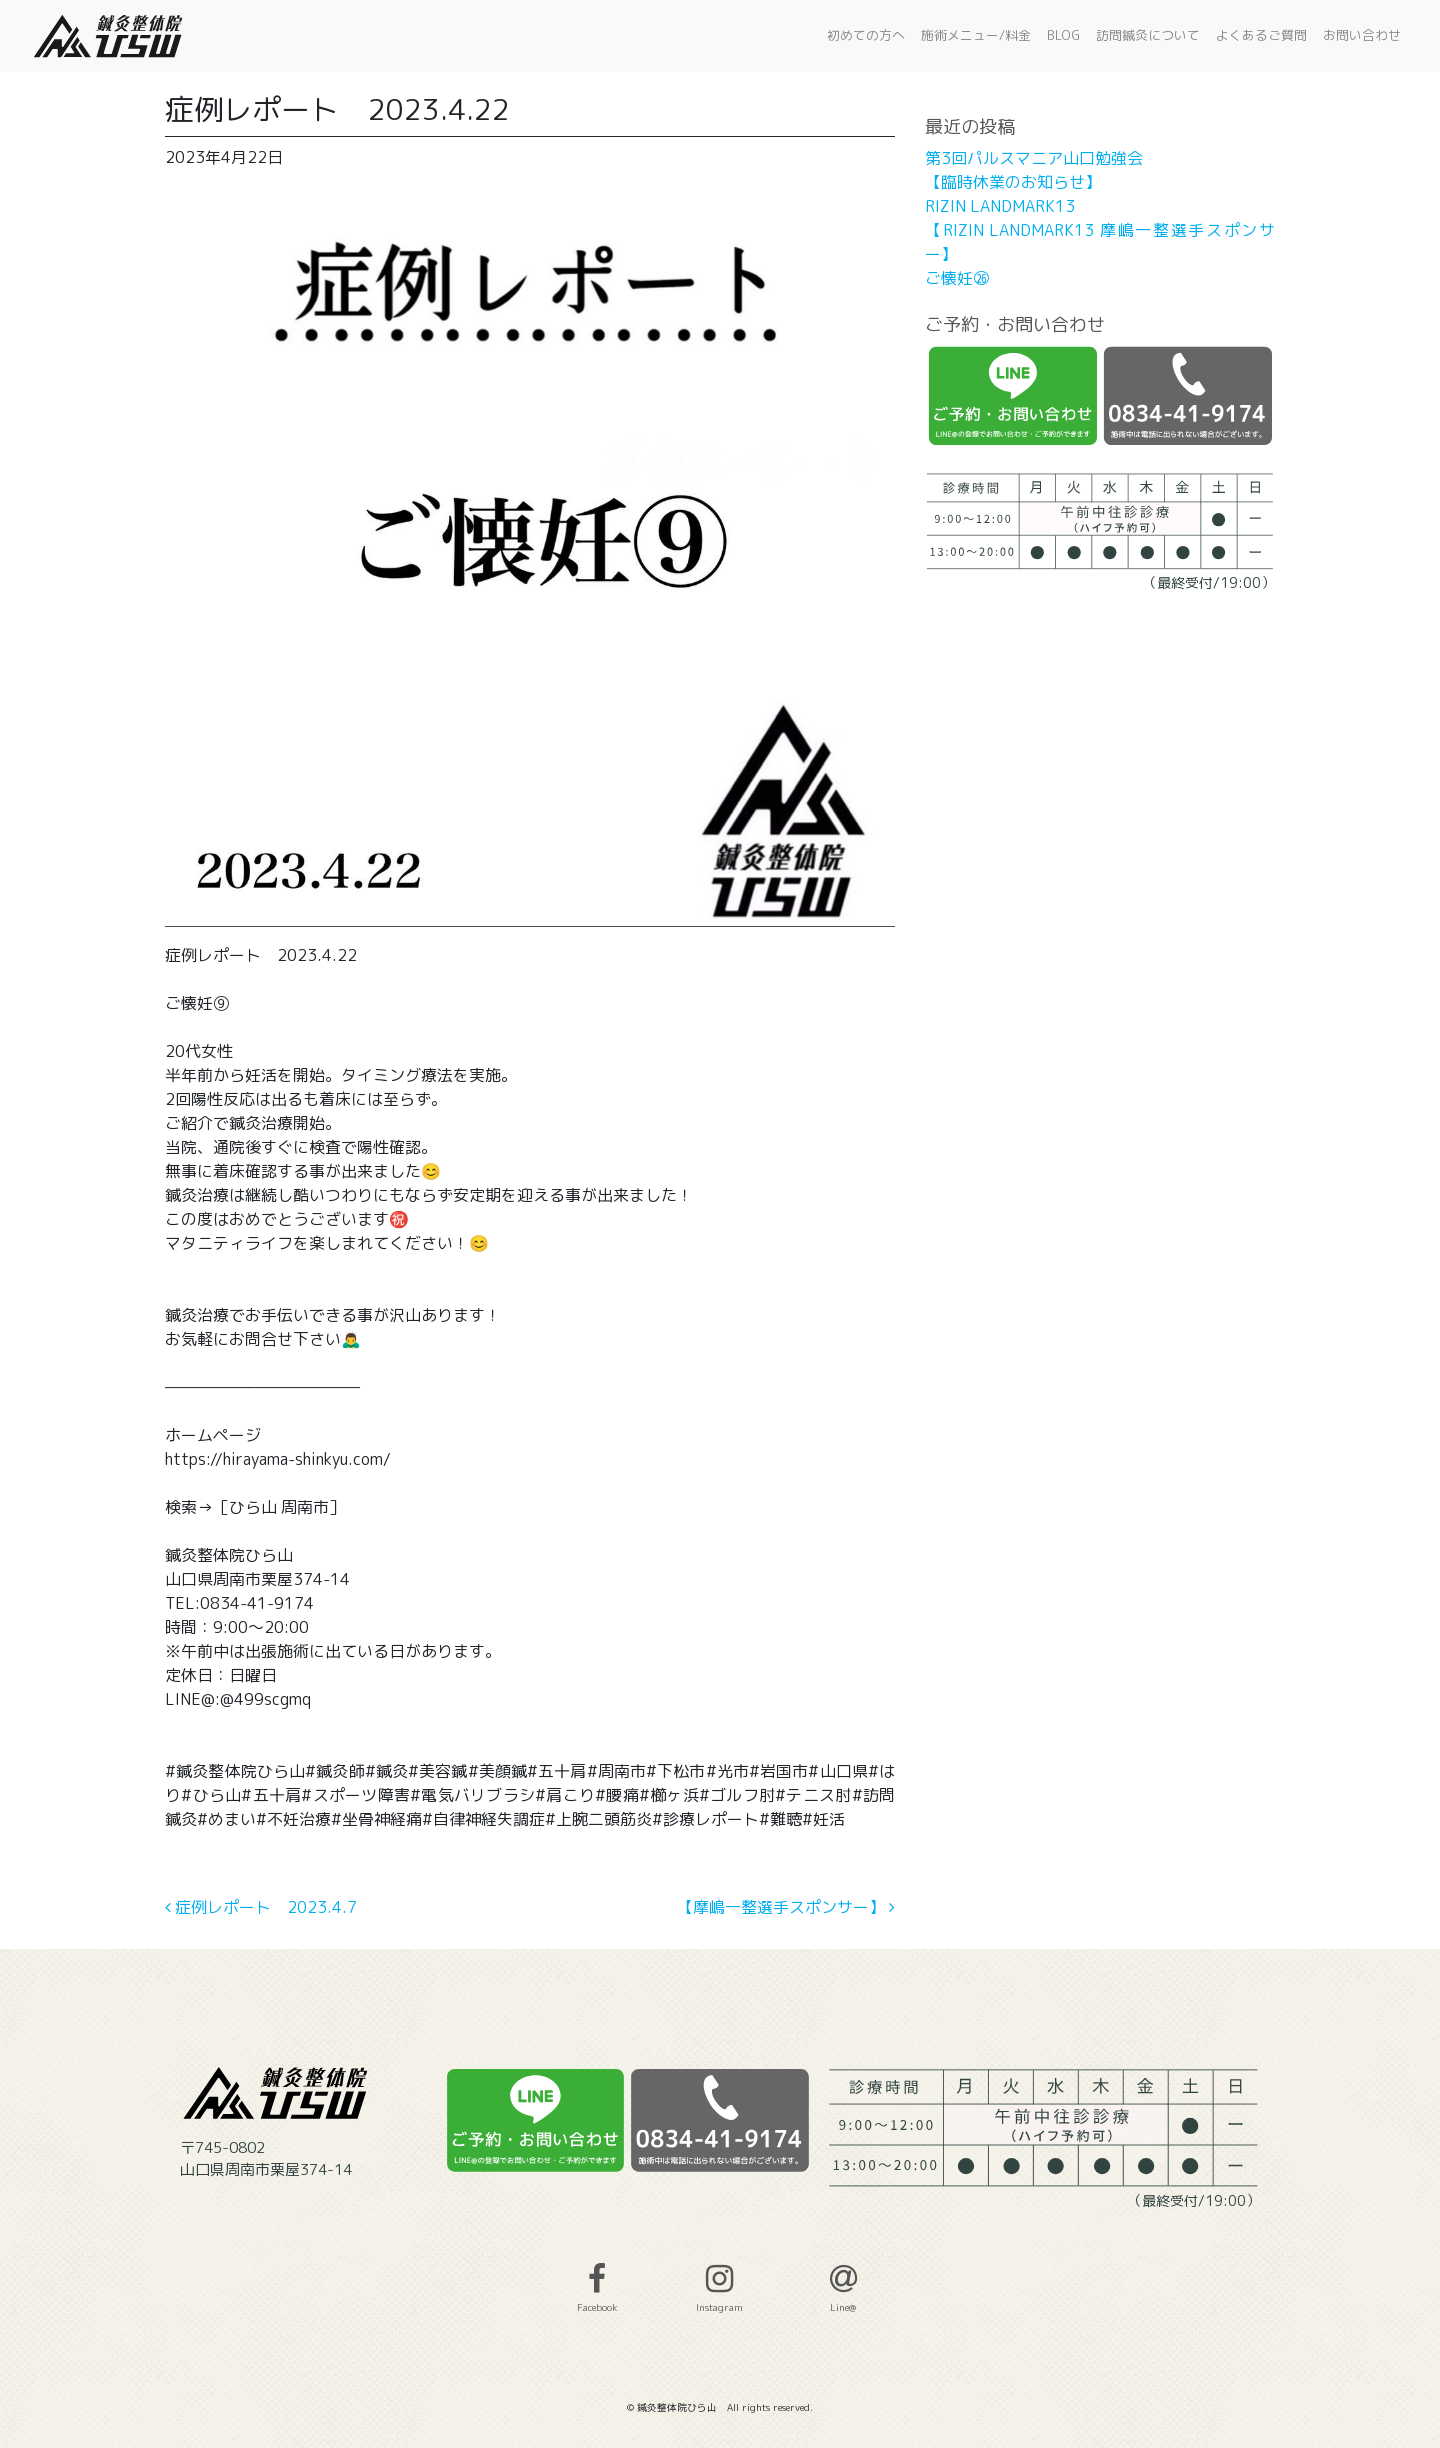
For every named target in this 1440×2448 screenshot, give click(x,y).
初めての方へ (866, 35)
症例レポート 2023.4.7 (261, 1907)
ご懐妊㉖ (957, 278)
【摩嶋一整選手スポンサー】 (786, 1907)
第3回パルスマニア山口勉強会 (1034, 158)
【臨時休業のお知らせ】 (1013, 182)
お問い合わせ (1362, 35)
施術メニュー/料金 (976, 35)
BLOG (1063, 35)
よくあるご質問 (1261, 35)
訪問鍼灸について (1148, 35)
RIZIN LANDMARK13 (1000, 206)
